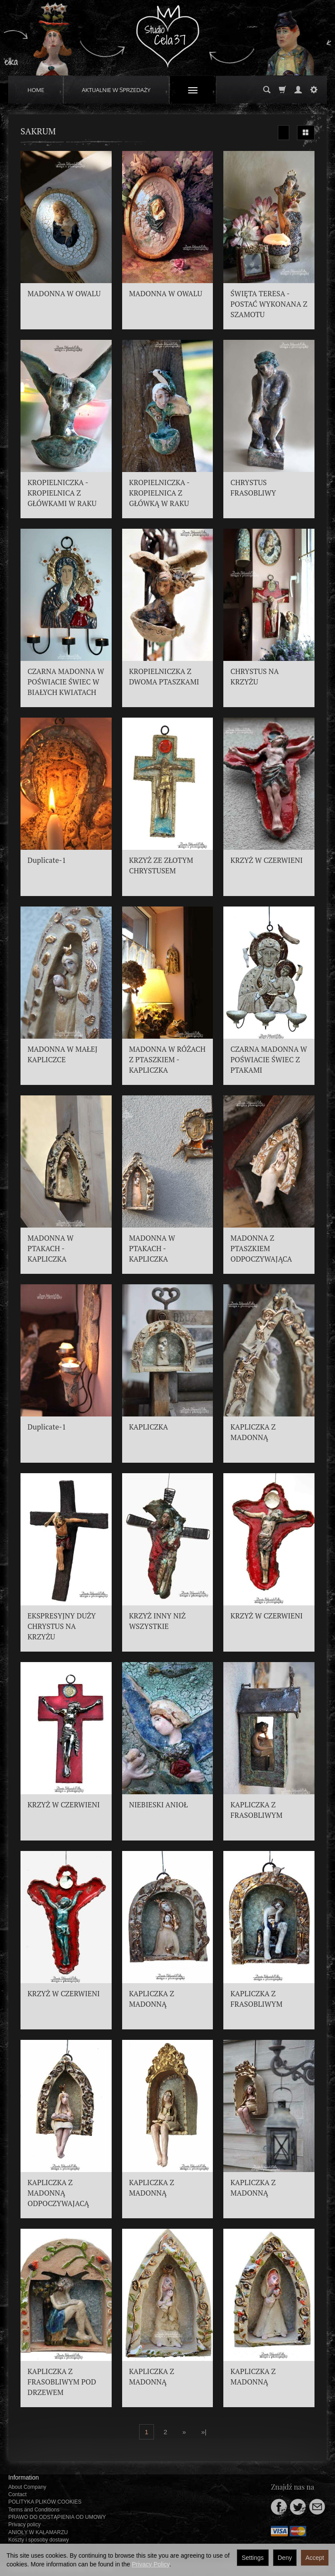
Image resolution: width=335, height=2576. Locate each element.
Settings (253, 2557)
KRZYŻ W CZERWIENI (266, 860)
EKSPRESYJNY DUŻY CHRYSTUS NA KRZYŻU (61, 1626)
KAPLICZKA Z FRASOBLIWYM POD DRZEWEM (61, 2382)
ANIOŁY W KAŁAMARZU (38, 2532)
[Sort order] (283, 132)
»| (203, 2432)
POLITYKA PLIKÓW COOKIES (45, 2502)
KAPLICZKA (148, 1427)
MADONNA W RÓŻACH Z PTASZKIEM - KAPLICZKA (167, 1059)
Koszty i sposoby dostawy (38, 2540)
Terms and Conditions (33, 2510)
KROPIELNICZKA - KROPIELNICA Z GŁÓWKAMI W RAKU (61, 493)
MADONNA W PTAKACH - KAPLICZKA (50, 1248)
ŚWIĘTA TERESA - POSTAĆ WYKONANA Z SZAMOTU (268, 304)
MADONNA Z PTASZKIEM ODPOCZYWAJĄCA (261, 1248)
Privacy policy (24, 2524)
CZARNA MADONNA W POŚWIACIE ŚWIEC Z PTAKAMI (268, 1059)
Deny (285, 2557)
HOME (35, 89)
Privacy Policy (150, 2564)
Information (23, 2477)
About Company (27, 2487)
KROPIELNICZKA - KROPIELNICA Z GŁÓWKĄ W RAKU (159, 493)
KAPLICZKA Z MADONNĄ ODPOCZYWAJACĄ (58, 2193)
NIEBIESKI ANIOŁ (158, 1805)
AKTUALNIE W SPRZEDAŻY (116, 89)
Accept (314, 2557)
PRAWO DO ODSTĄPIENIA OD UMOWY (57, 2517)
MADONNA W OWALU (64, 293)
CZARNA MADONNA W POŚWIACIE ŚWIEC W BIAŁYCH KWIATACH (65, 682)
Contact (17, 2494)
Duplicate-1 (46, 860)
